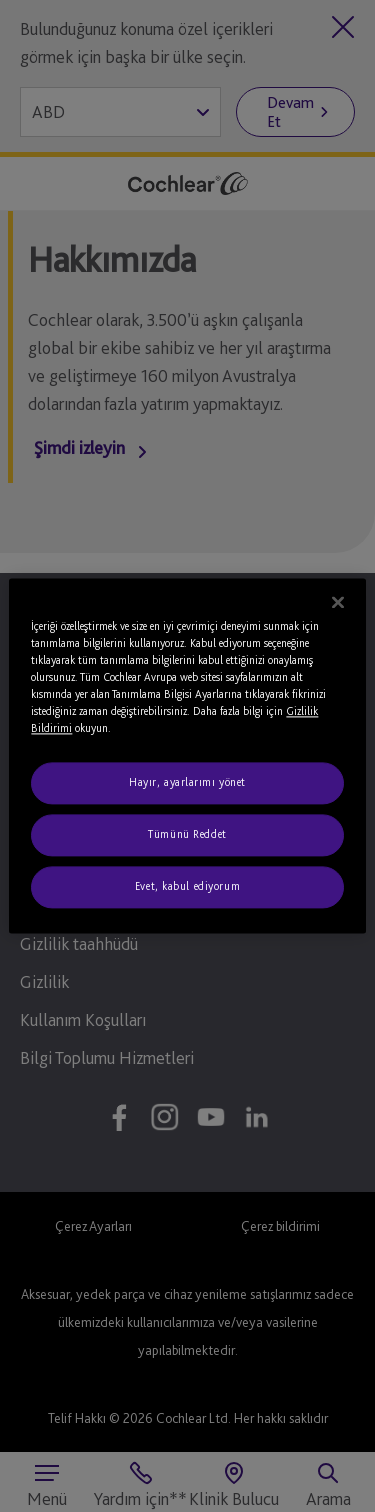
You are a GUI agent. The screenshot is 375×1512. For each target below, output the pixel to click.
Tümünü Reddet (187, 835)
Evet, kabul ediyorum (187, 887)
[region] (187, 755)
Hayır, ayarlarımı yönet (187, 783)
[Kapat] (338, 602)
